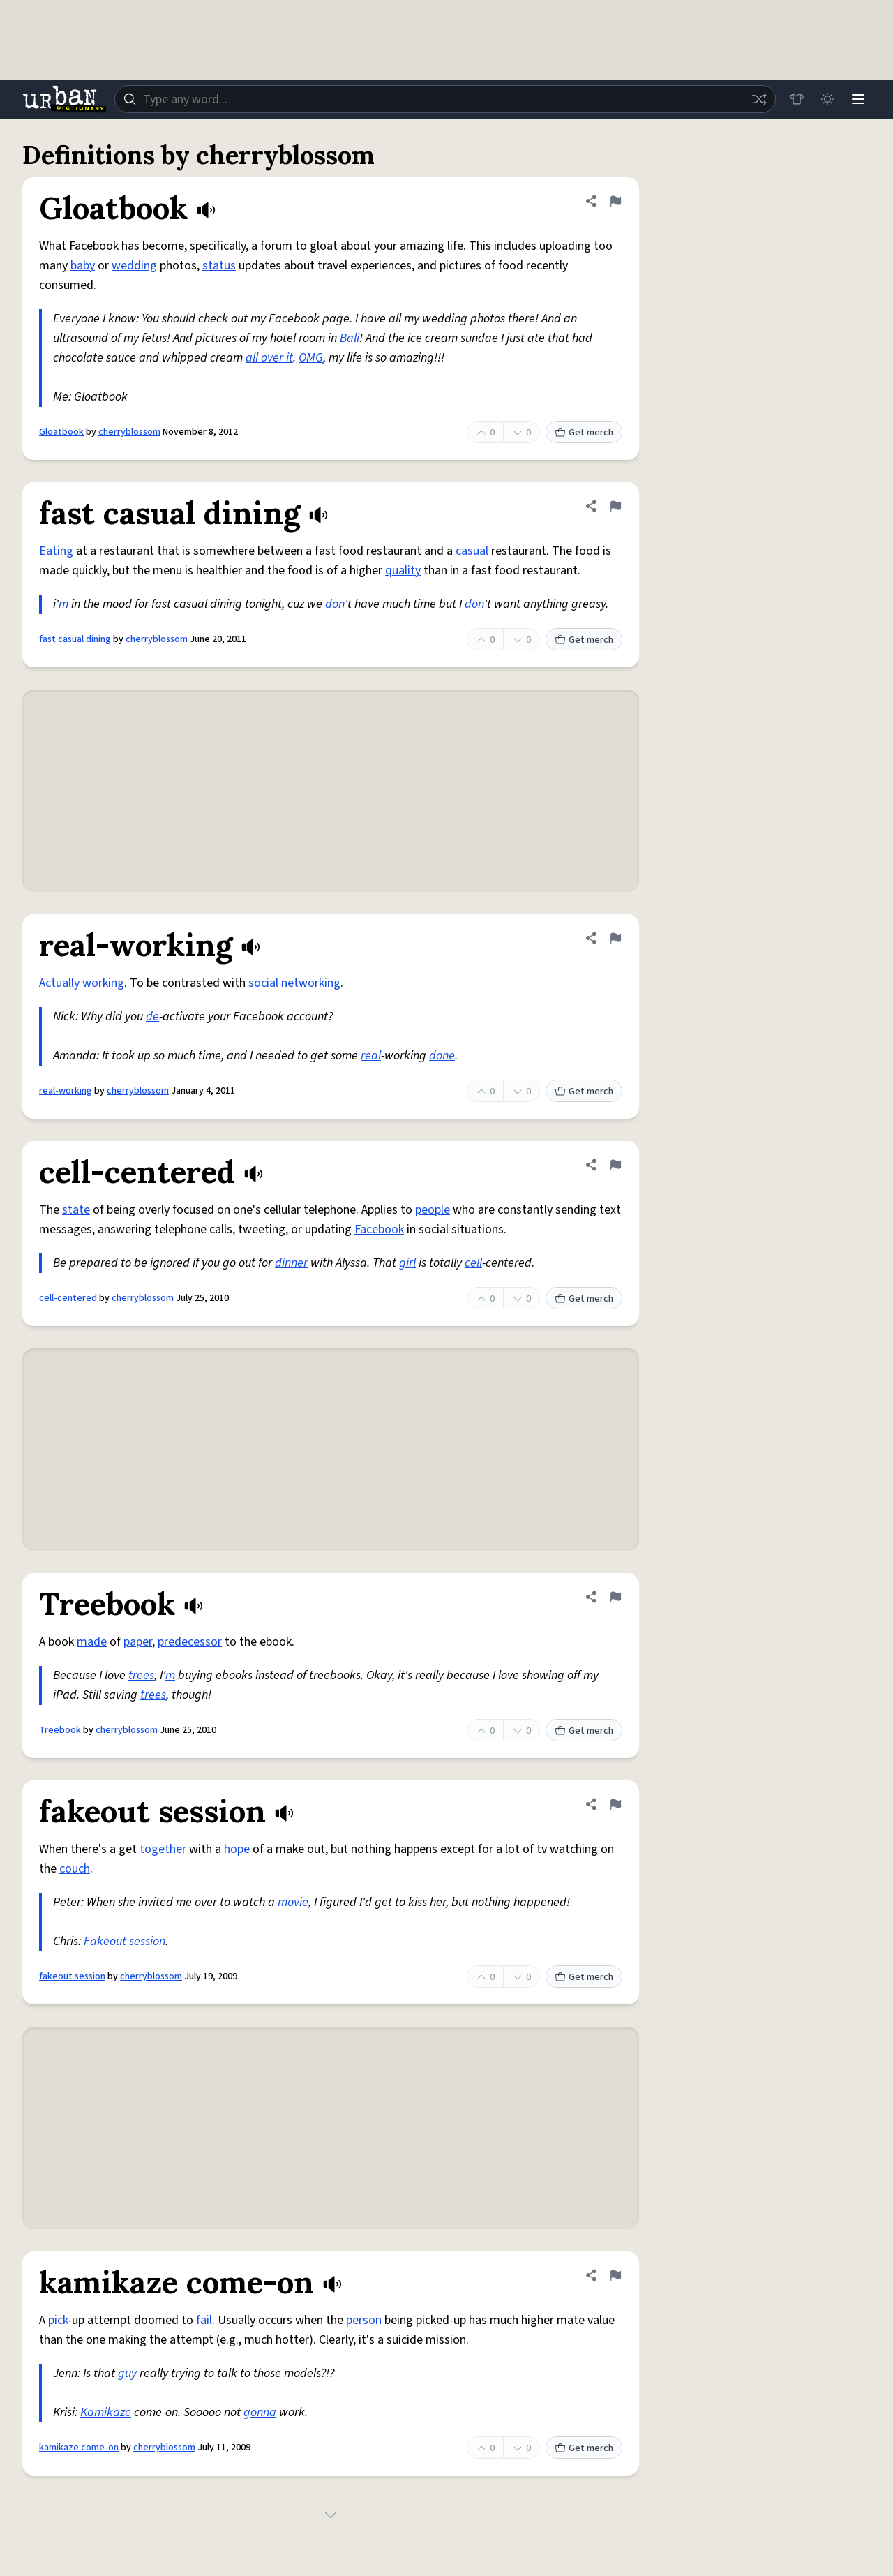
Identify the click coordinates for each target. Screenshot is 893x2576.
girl (407, 1263)
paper (137, 1642)
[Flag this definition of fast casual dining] (615, 506)
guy (127, 2373)
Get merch (584, 433)
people (432, 1210)
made (92, 1642)
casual (472, 551)
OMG (311, 357)
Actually (59, 983)
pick (58, 2320)
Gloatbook (61, 432)
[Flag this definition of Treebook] (615, 1597)
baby (82, 265)
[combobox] (445, 99)
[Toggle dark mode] (827, 99)
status (219, 265)
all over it (269, 357)
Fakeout (105, 1941)
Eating (56, 551)
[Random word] (759, 99)
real (371, 1055)
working (103, 983)
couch (74, 1868)
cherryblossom (129, 432)
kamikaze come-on (79, 2448)
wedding (134, 265)
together (163, 1849)
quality (403, 570)
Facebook (379, 1229)
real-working (65, 1091)
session (147, 1941)
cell (473, 1263)
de (152, 1016)
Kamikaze (105, 2412)
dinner (291, 1263)
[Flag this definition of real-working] (615, 938)
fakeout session (72, 1976)
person (364, 2320)
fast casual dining (75, 639)
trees (141, 1675)
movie (293, 1902)
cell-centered (68, 1298)
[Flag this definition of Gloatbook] (615, 201)
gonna (259, 2412)
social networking (294, 983)
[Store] (796, 99)
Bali (349, 338)
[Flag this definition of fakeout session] (615, 1804)
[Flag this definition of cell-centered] (615, 1165)
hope (237, 1849)
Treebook (60, 1730)
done (442, 1055)
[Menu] (858, 99)
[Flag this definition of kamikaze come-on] (615, 2275)
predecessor (190, 1642)
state (76, 1210)
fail (204, 2320)
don (335, 604)
